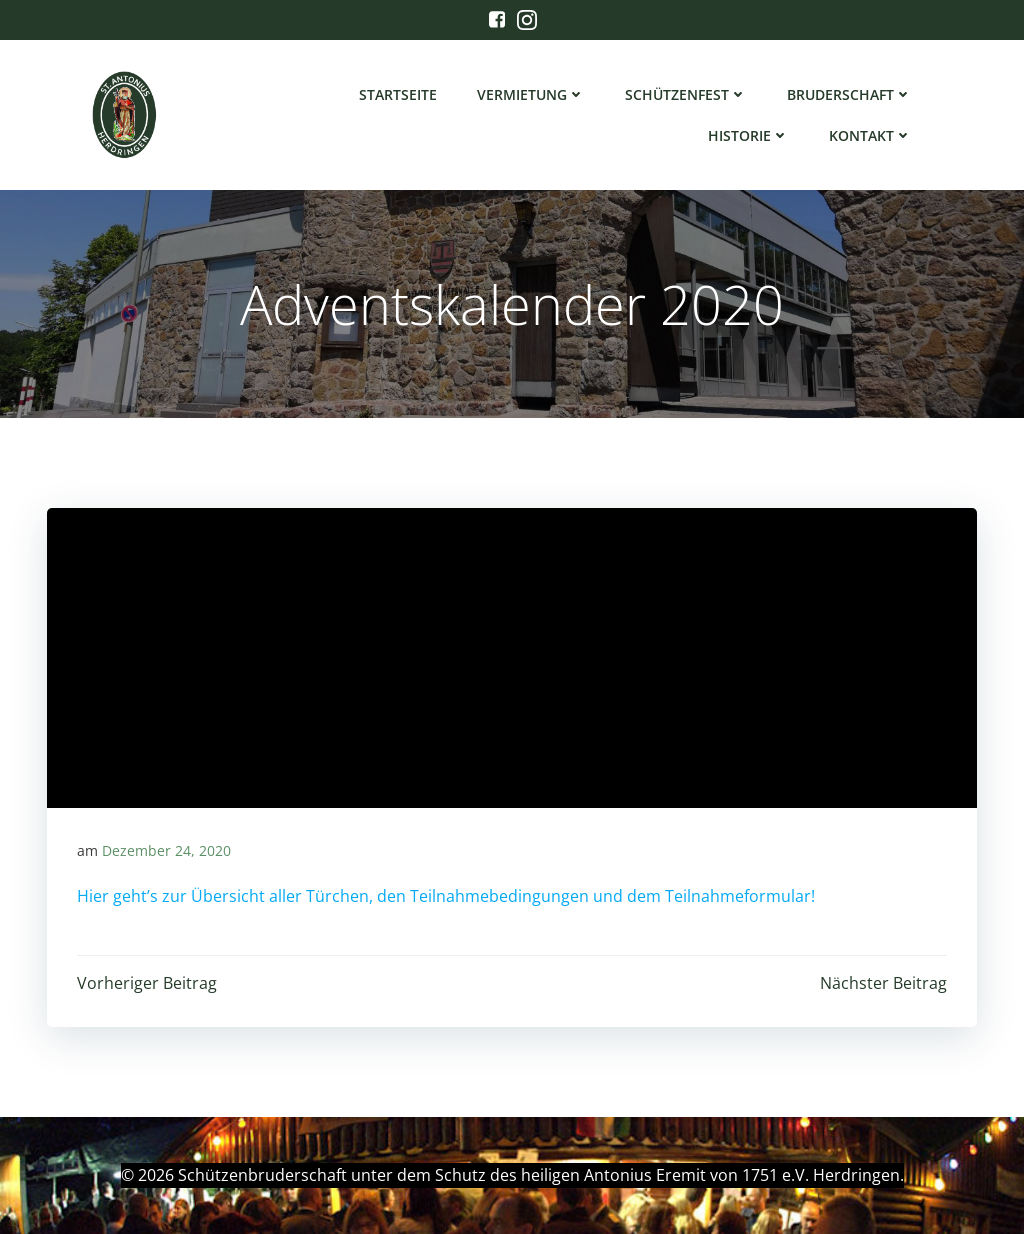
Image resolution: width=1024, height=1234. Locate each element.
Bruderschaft (849, 94)
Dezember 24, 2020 (166, 850)
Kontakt (870, 135)
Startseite (398, 94)
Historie (748, 135)
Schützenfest (686, 94)
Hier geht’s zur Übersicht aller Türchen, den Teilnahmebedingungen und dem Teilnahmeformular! (446, 896)
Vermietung (531, 94)
